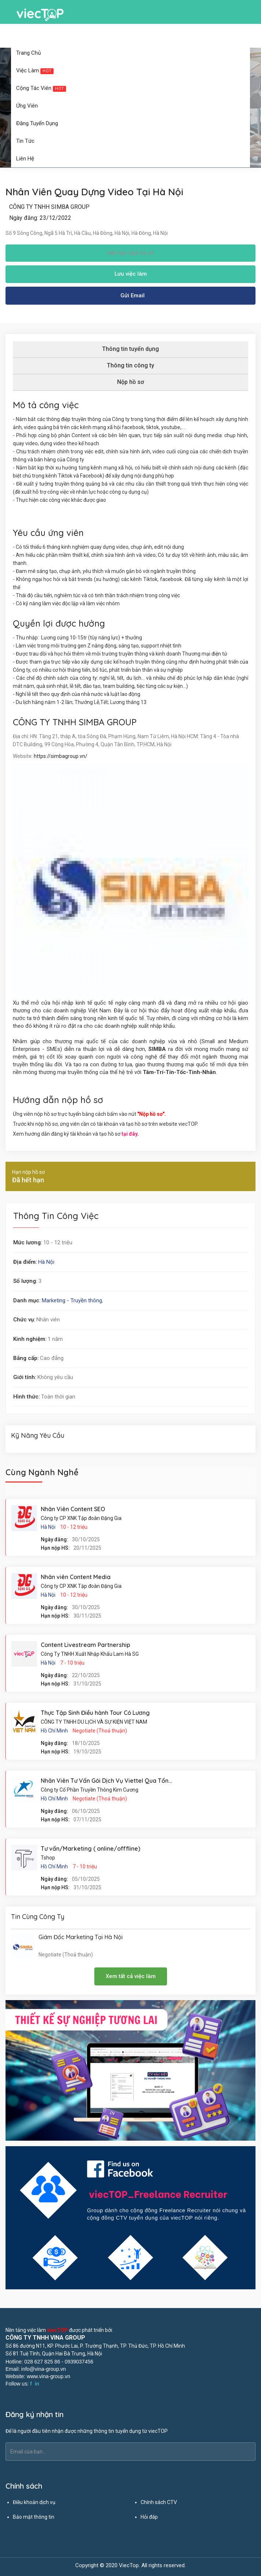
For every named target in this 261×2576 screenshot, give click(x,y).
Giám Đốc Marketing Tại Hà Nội (81, 1937)
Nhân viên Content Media (75, 1577)
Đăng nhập (115, 36)
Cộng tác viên (43, 88)
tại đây (129, 1134)
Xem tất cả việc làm (131, 1976)
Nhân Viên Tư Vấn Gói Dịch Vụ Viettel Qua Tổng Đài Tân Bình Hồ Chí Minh (141, 1780)
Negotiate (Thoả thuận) (100, 1731)
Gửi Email (132, 295)
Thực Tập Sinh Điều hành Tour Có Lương (95, 1712)
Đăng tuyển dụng (39, 123)
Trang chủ (28, 53)
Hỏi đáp (149, 2517)
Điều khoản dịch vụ (34, 2502)
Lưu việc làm (131, 274)
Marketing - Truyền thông (72, 1300)
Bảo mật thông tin (33, 2517)
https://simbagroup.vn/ (60, 756)
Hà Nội (46, 1262)
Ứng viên (28, 106)
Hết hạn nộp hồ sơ (130, 253)
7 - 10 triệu (72, 1663)
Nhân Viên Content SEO (73, 1509)
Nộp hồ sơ (130, 381)
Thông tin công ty (130, 365)
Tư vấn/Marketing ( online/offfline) (90, 1848)
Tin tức (27, 141)
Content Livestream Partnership (85, 1644)
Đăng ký (145, 36)
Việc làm (36, 70)
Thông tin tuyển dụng (130, 348)
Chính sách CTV (159, 2502)
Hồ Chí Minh (54, 1731)
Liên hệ (25, 158)
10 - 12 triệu (73, 1527)
